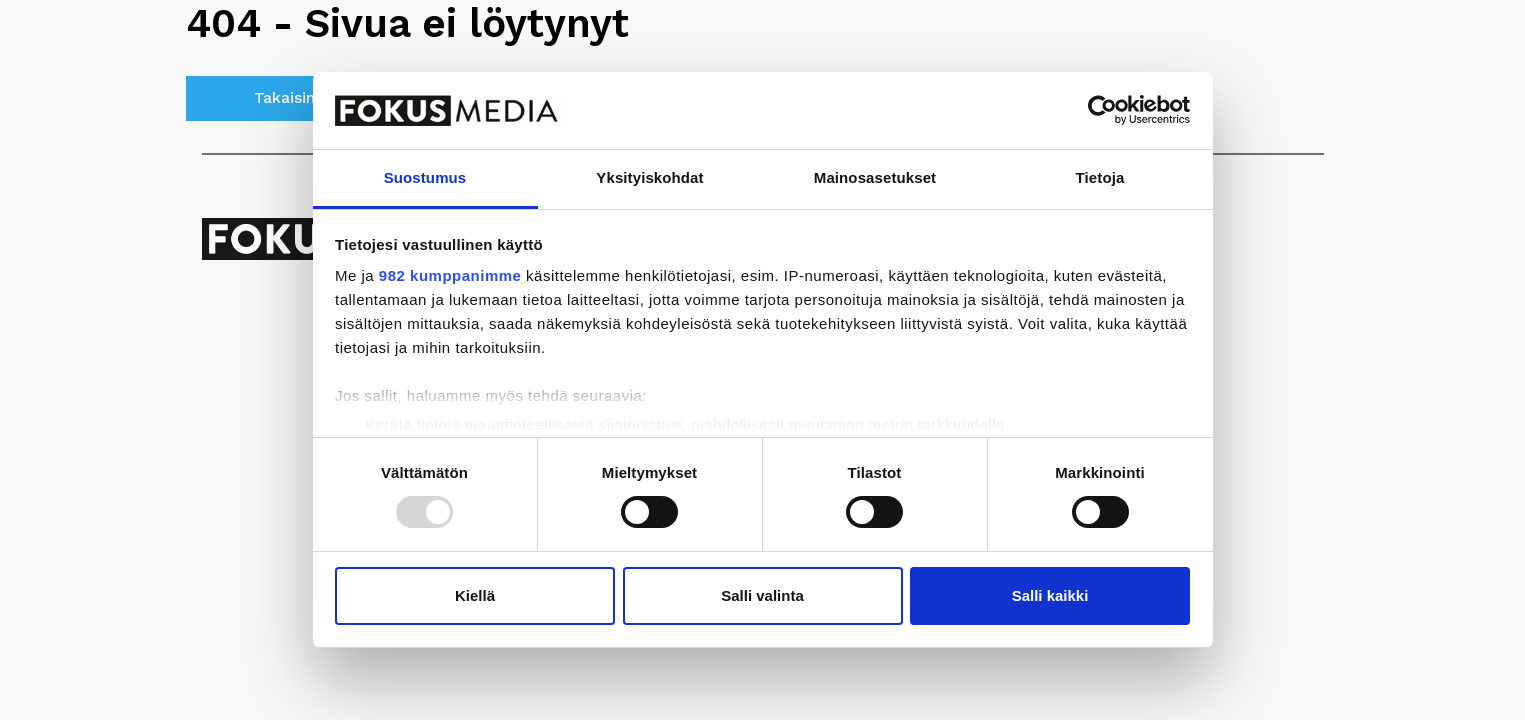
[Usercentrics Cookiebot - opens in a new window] (1102, 110)
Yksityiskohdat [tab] (649, 177)
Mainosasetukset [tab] (875, 177)
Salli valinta (762, 595)
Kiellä (475, 595)
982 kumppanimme (450, 275)
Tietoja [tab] (1100, 177)
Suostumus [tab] (425, 177)
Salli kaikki (1050, 595)
